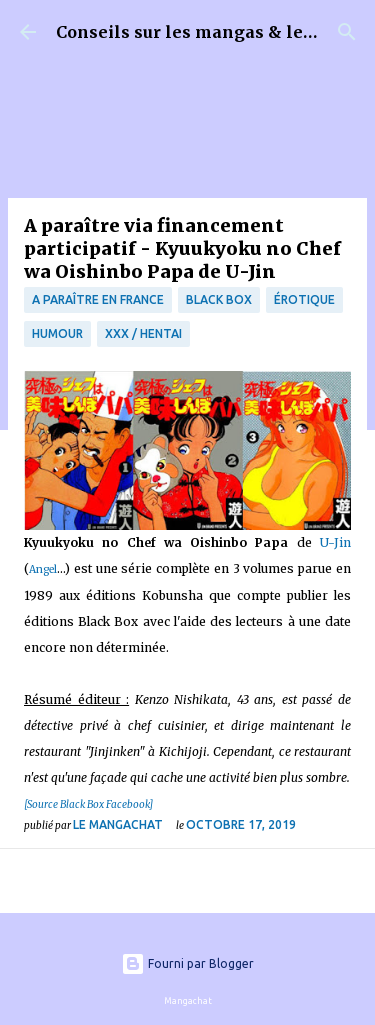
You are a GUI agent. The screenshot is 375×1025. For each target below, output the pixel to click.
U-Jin (335, 542)
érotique (304, 299)
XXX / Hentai (143, 333)
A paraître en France (98, 299)
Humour (57, 333)
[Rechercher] (347, 32)
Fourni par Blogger (187, 963)
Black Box (219, 299)
